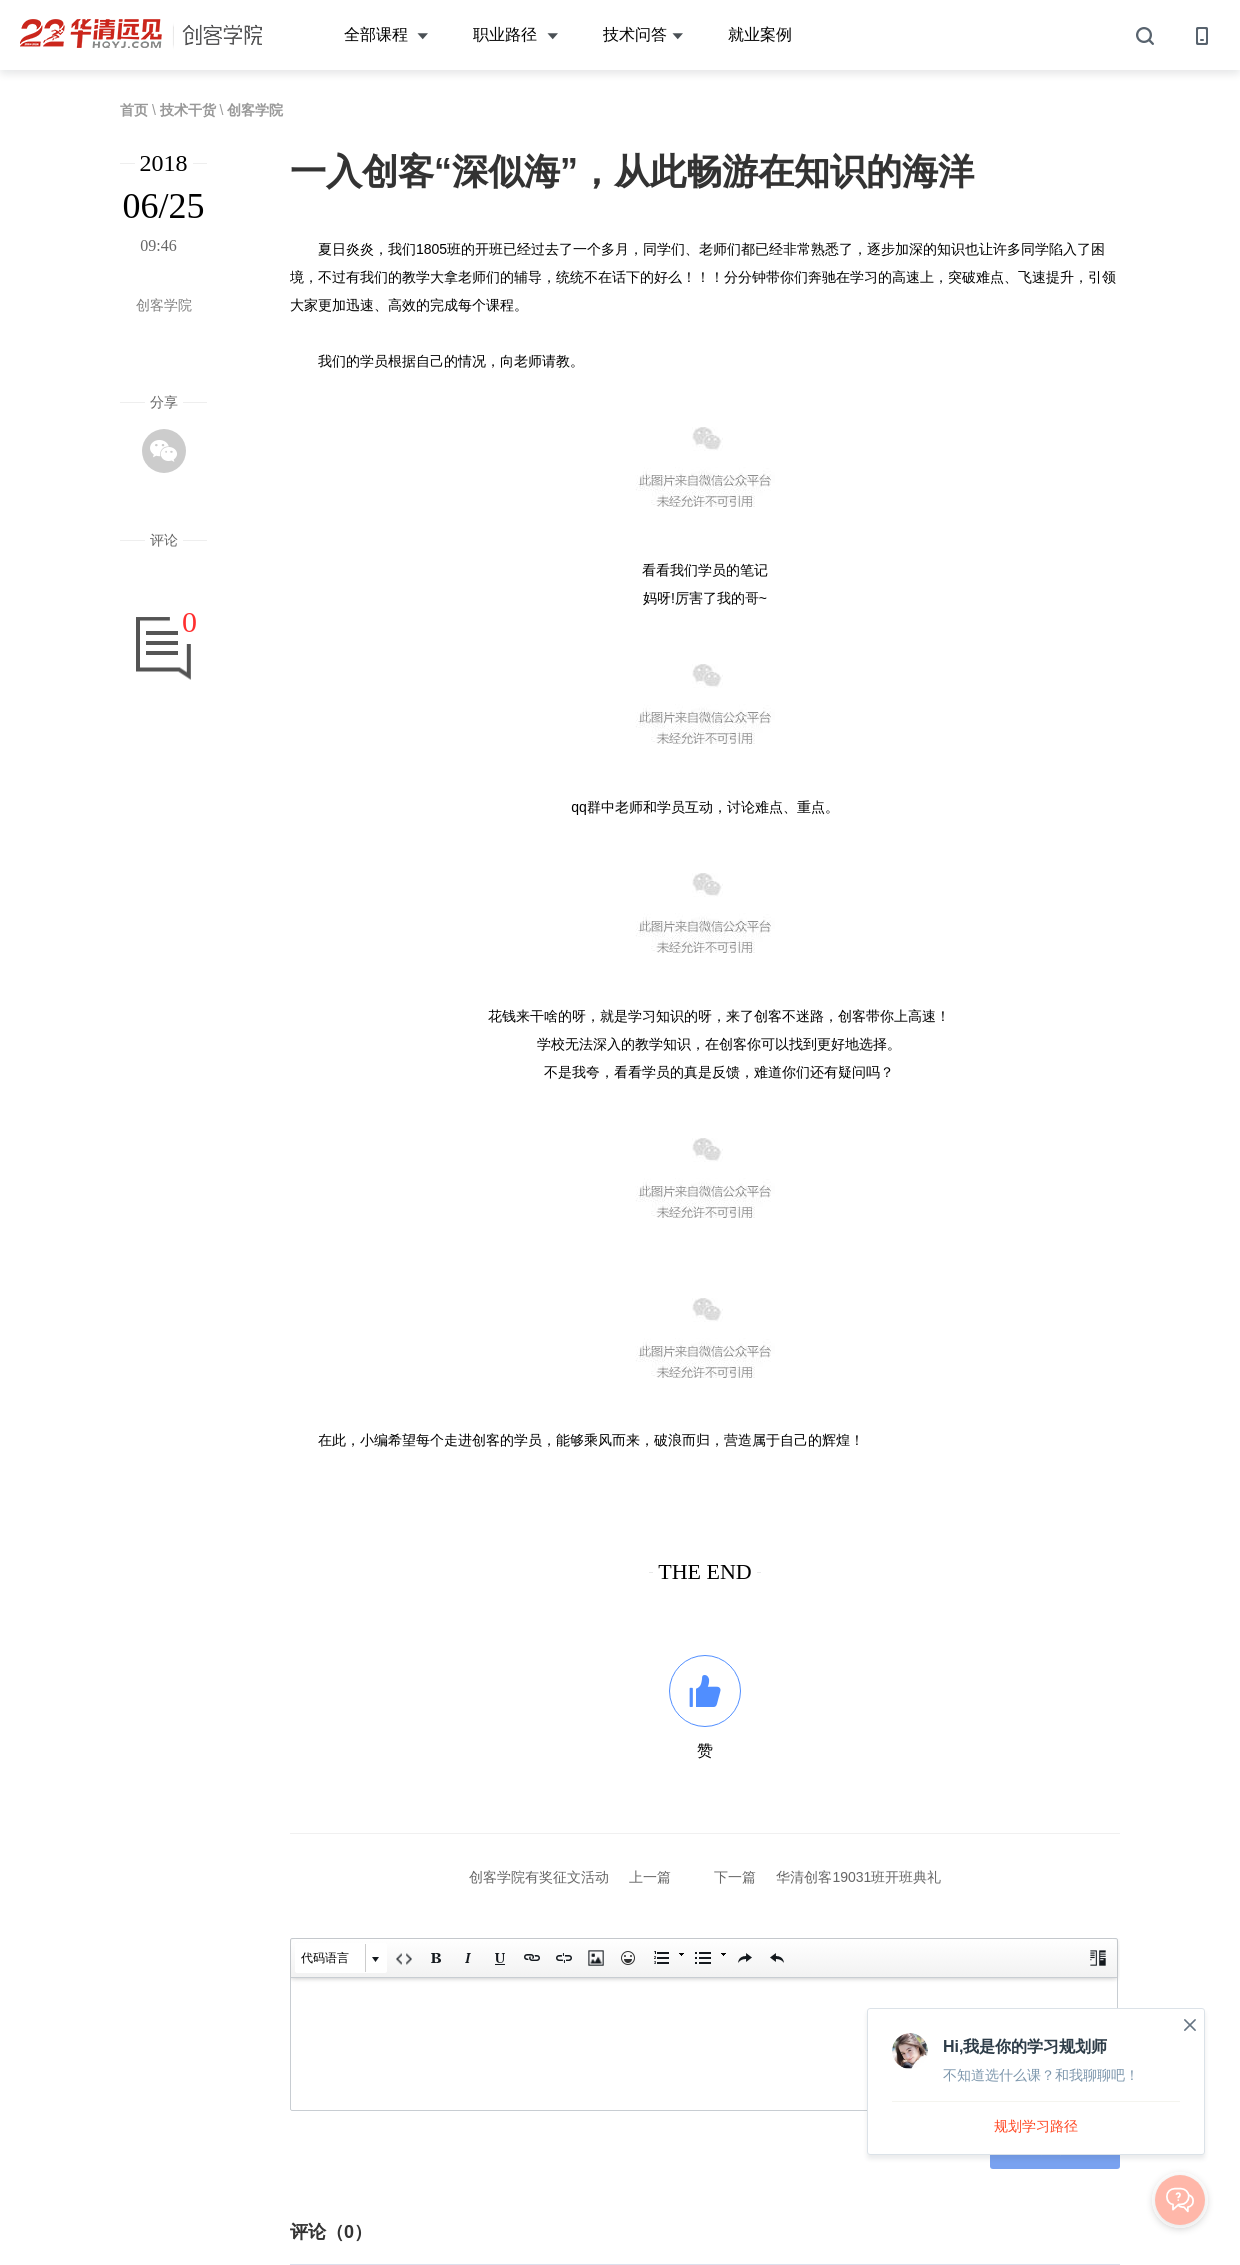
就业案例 (760, 34)
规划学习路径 (1036, 2126)
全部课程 (386, 35)
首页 (134, 110)
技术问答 (643, 35)
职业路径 (515, 35)
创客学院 (255, 110)
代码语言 (325, 1958)
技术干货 (188, 110)
